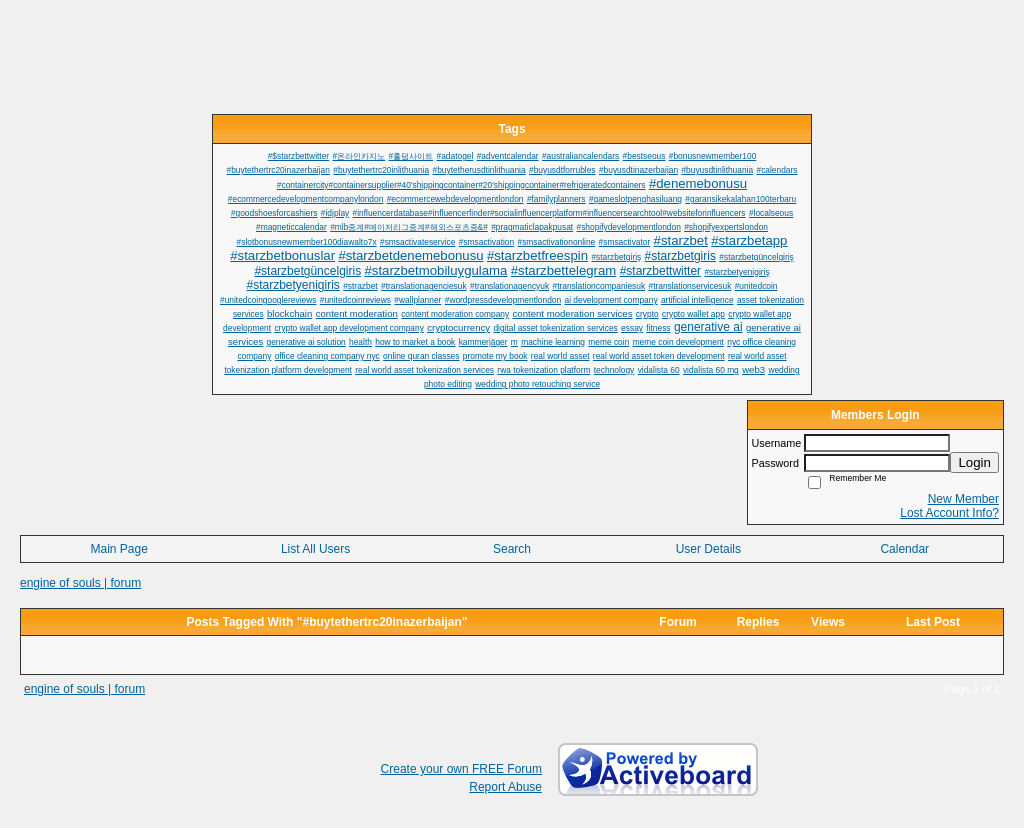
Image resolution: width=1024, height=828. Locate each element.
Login (974, 462)
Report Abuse (505, 787)
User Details (708, 549)
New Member (963, 499)
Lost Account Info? (949, 513)
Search (512, 549)
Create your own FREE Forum (461, 769)
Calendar (904, 549)
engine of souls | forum (80, 583)
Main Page (119, 549)
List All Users (315, 549)
